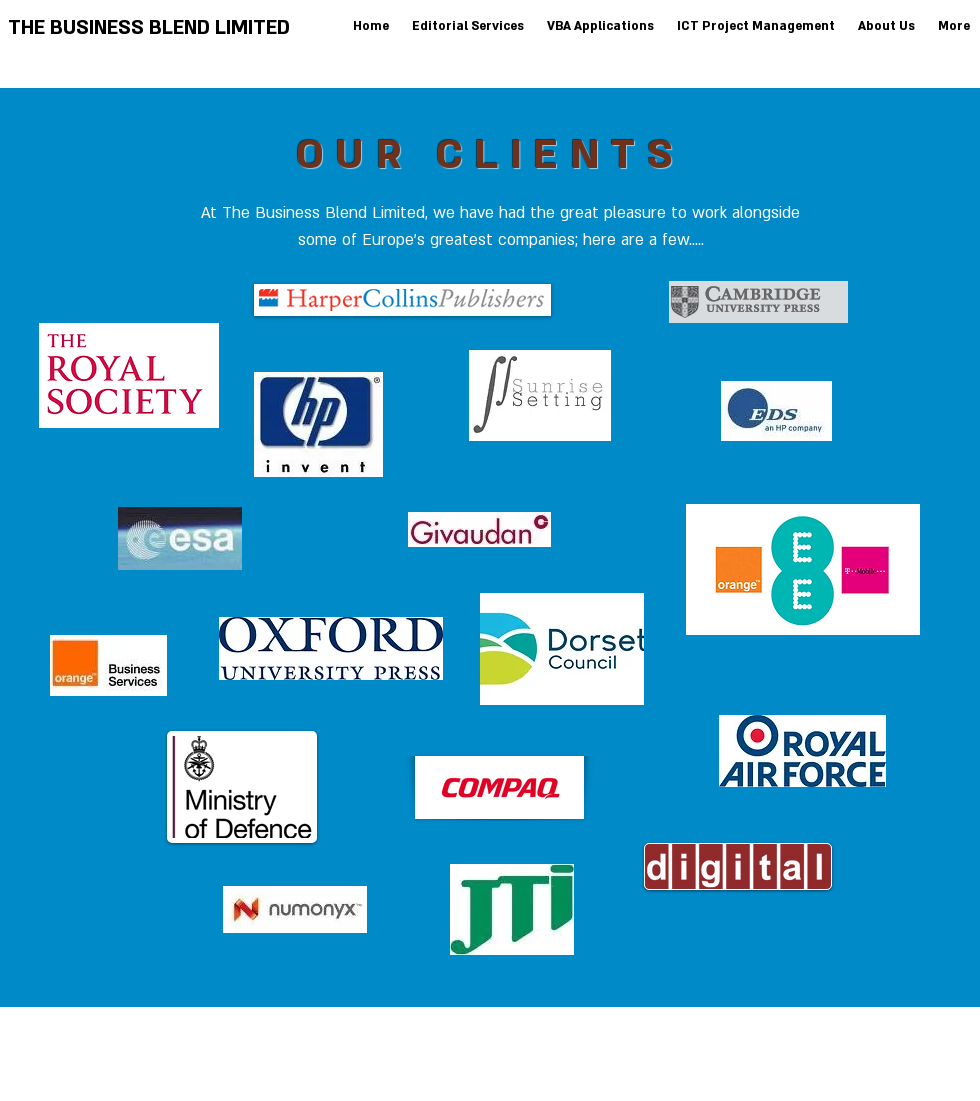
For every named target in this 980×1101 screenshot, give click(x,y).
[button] (599, 26)
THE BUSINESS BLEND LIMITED (149, 28)
